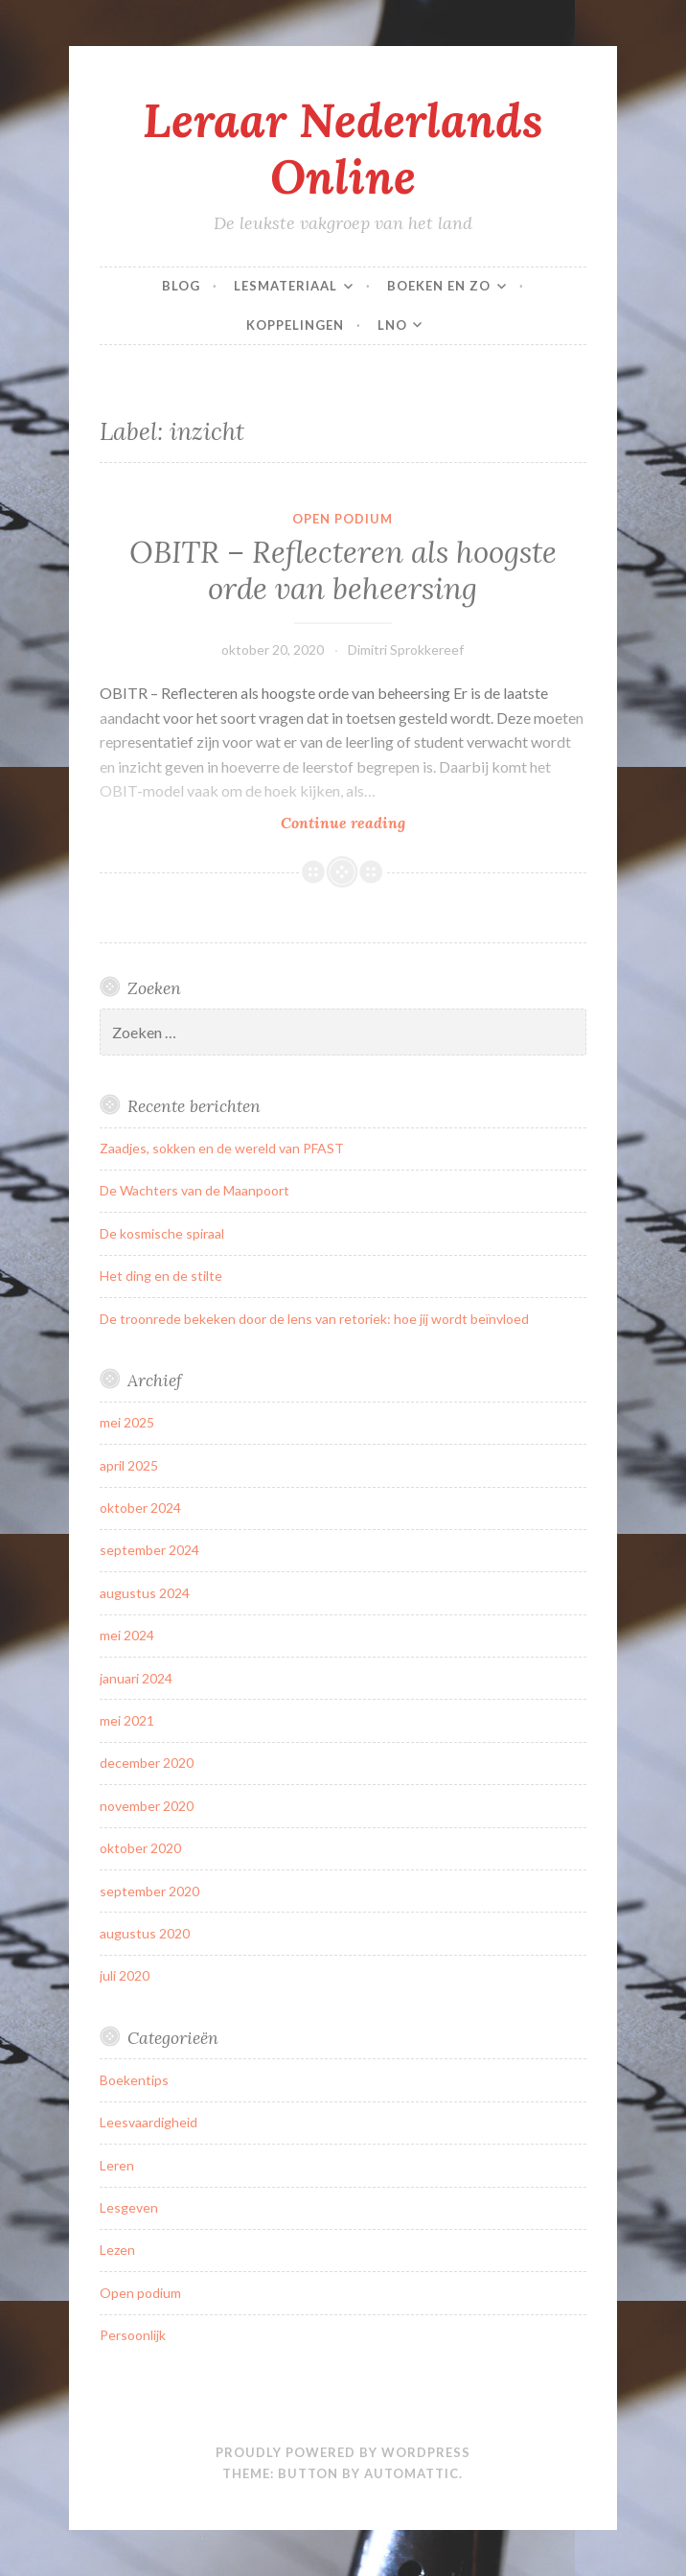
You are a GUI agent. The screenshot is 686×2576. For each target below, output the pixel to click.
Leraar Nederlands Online (343, 148)
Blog (181, 285)
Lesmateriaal (285, 285)
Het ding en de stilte (161, 1275)
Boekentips (134, 2080)
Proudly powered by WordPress (343, 2452)
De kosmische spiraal (162, 1233)
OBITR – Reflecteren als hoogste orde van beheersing (343, 570)
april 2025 (129, 1465)
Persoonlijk (133, 2335)
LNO (392, 325)
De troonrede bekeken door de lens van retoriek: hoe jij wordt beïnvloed (314, 1319)
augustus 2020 (145, 1933)
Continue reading (383, 822)
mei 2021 (127, 1720)
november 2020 (147, 1806)
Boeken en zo (439, 285)
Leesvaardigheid (148, 2122)
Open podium (342, 518)
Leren (117, 2165)
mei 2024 (127, 1635)
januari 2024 (136, 1678)
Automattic (411, 2473)
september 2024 (149, 1550)
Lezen (117, 2249)
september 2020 (149, 1891)
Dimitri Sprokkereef (406, 649)
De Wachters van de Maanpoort (194, 1190)
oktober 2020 (140, 1848)
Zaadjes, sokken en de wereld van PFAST (222, 1148)
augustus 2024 (145, 1593)
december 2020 (147, 1762)
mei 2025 (127, 1422)
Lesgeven (129, 2207)
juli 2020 (124, 1975)
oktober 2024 (140, 1507)
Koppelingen (295, 325)
